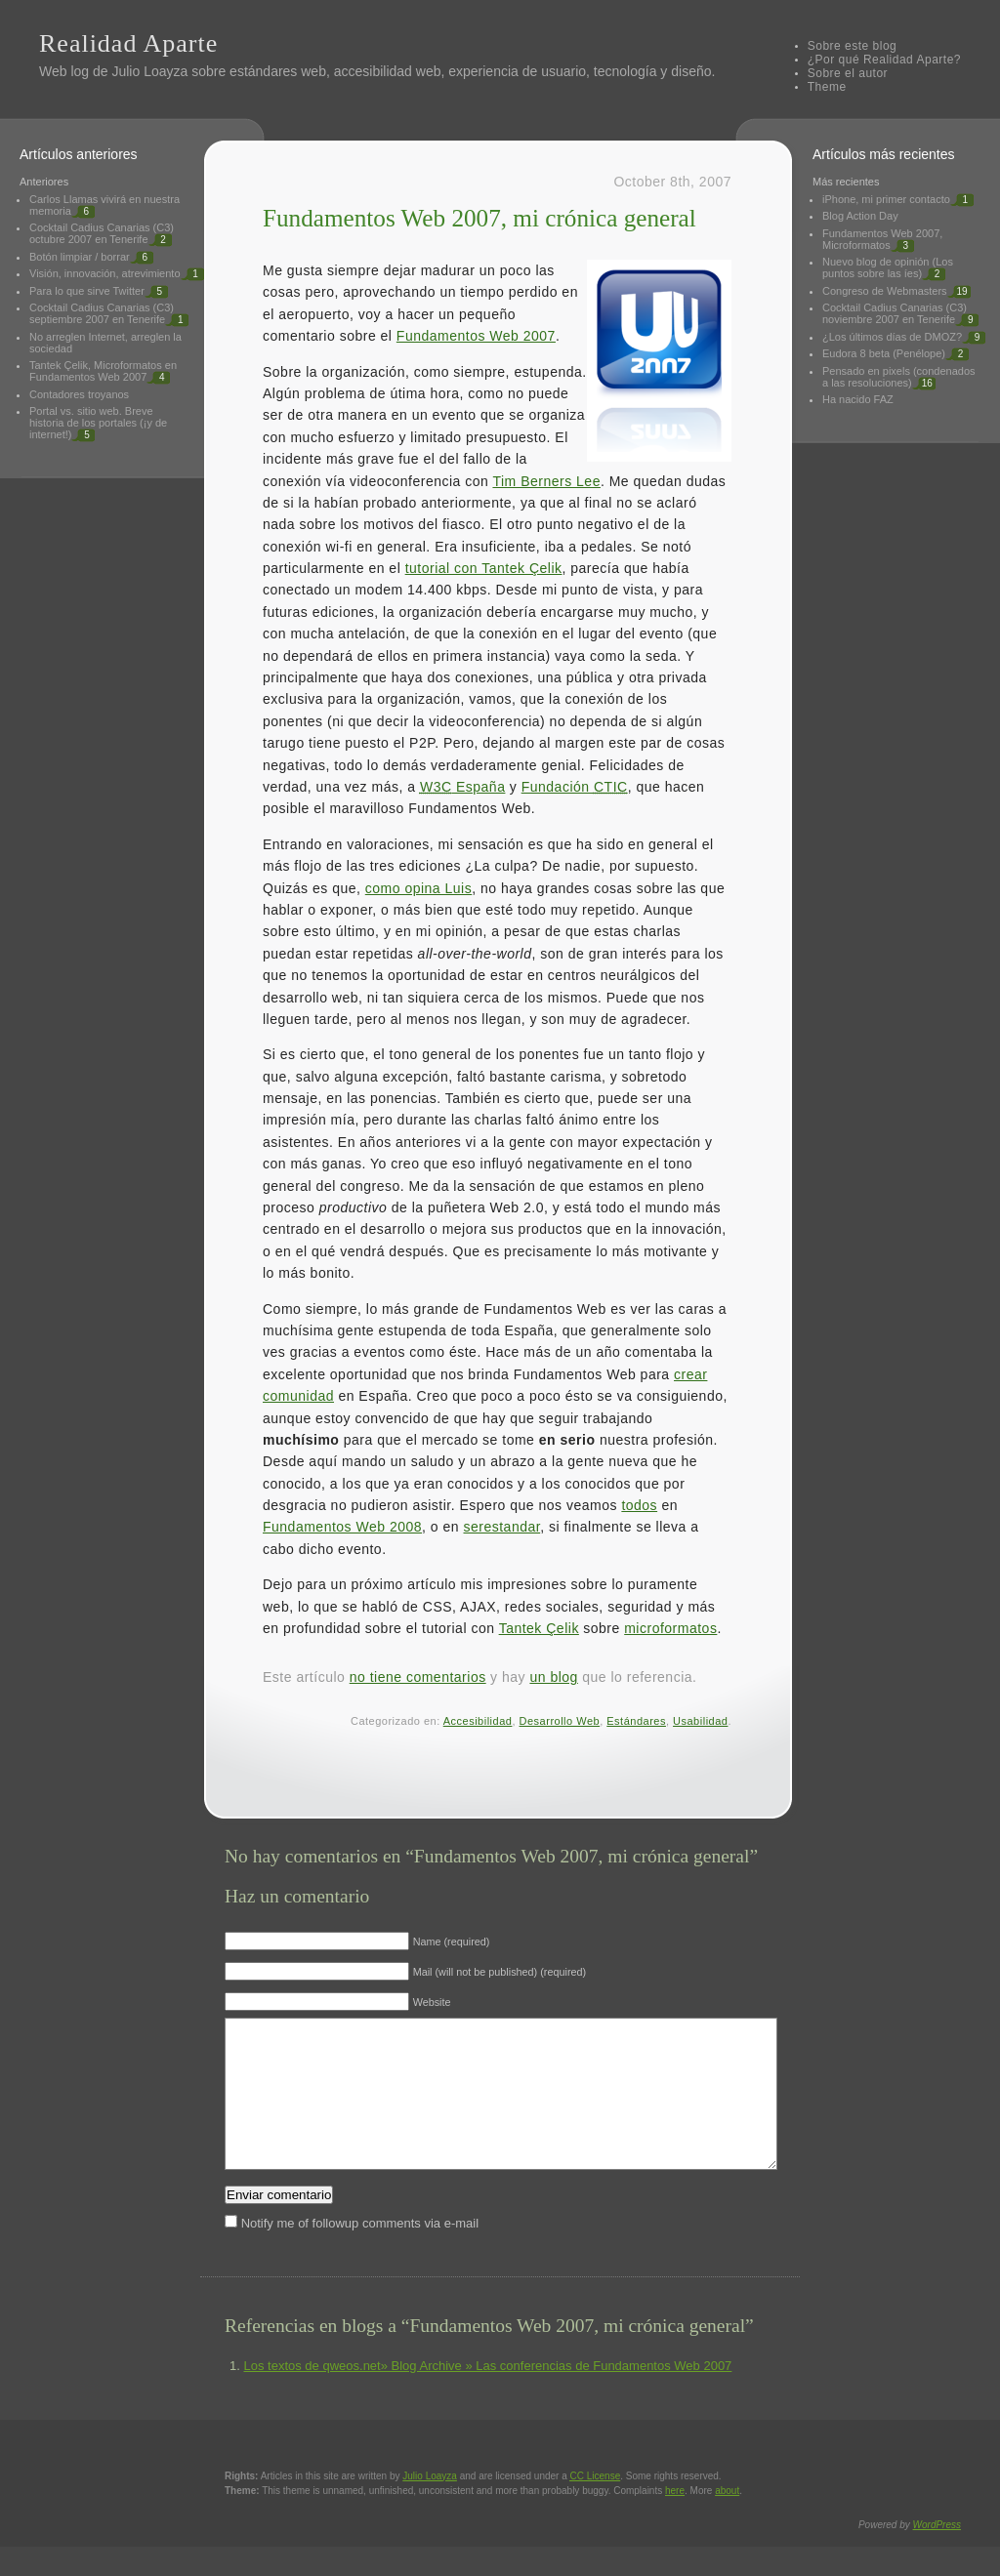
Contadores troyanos (79, 394)
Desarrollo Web (560, 1721)
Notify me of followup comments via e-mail (360, 2252)
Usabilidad (700, 1721)
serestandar (502, 1526)
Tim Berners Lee (546, 481)
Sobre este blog (852, 46)
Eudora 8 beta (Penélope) (883, 353)
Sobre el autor (848, 73)
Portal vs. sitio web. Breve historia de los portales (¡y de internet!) (98, 422)
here (675, 2520)
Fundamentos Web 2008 (342, 1526)
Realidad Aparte (128, 43)
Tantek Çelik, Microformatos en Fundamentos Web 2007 (103, 371)
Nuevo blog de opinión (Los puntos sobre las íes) (887, 267)
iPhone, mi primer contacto (886, 199)
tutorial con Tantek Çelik (483, 568)
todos (639, 1505)
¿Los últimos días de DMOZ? (892, 337)
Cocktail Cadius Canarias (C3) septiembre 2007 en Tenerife (101, 313)
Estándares (636, 1721)
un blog (553, 1677)
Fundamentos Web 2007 (476, 336)
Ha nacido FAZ (858, 399)
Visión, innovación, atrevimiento (105, 273)
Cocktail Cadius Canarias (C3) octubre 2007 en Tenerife (101, 233)
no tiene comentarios (418, 1677)
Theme (827, 87)
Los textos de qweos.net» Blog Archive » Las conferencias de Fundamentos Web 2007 (488, 2395)
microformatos (670, 1628)
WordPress (937, 2554)
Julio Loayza (149, 71)
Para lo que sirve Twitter (87, 291)
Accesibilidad (478, 1721)
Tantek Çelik (539, 1628)
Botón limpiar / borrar (79, 257)
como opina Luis (418, 888)
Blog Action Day (860, 216)
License (595, 2505)
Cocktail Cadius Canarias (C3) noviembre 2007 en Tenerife (894, 313)
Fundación (574, 787)
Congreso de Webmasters (884, 291)
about (727, 2520)
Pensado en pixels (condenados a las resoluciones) (899, 376)
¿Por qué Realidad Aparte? (884, 59)
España (463, 787)
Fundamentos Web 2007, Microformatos (882, 239)
